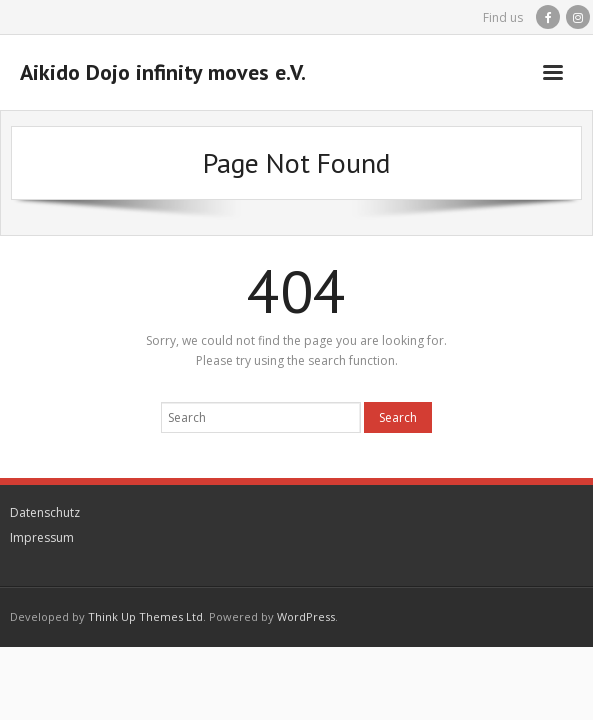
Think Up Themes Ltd (145, 616)
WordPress (306, 616)
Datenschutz (45, 512)
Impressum (42, 537)
